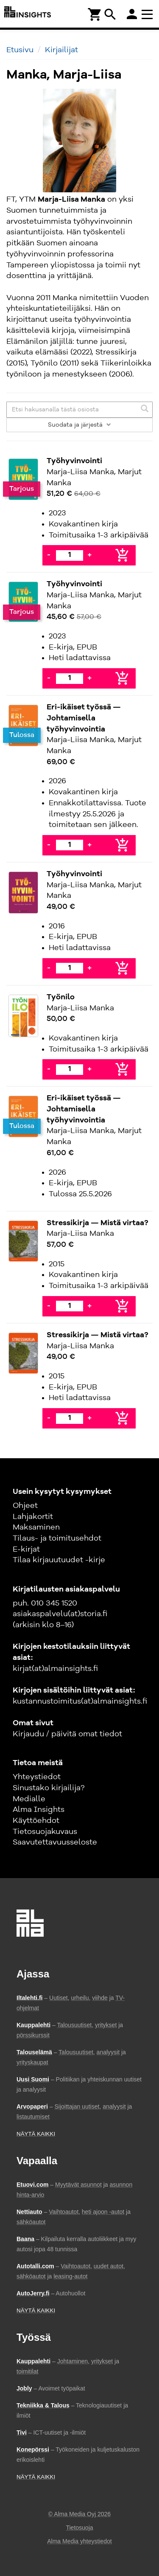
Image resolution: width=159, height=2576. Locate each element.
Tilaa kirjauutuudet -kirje (59, 1560)
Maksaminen (36, 1527)
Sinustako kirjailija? (48, 1788)
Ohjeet (25, 1506)
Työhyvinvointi (74, 461)
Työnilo (61, 997)
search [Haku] (110, 14)
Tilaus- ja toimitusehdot (57, 1538)
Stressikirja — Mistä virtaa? (97, 1223)
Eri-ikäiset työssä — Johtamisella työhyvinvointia (84, 718)
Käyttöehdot (36, 1821)
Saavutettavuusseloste (55, 1842)
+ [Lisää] (89, 555)
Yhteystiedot (37, 1777)
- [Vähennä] (48, 555)
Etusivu (19, 50)
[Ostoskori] (95, 14)
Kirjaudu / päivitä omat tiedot (67, 1734)
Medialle (29, 1799)
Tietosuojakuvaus (45, 1832)
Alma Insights (38, 1810)
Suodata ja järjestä (79, 425)
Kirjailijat (61, 50)
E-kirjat (26, 1549)
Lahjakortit (33, 1517)
